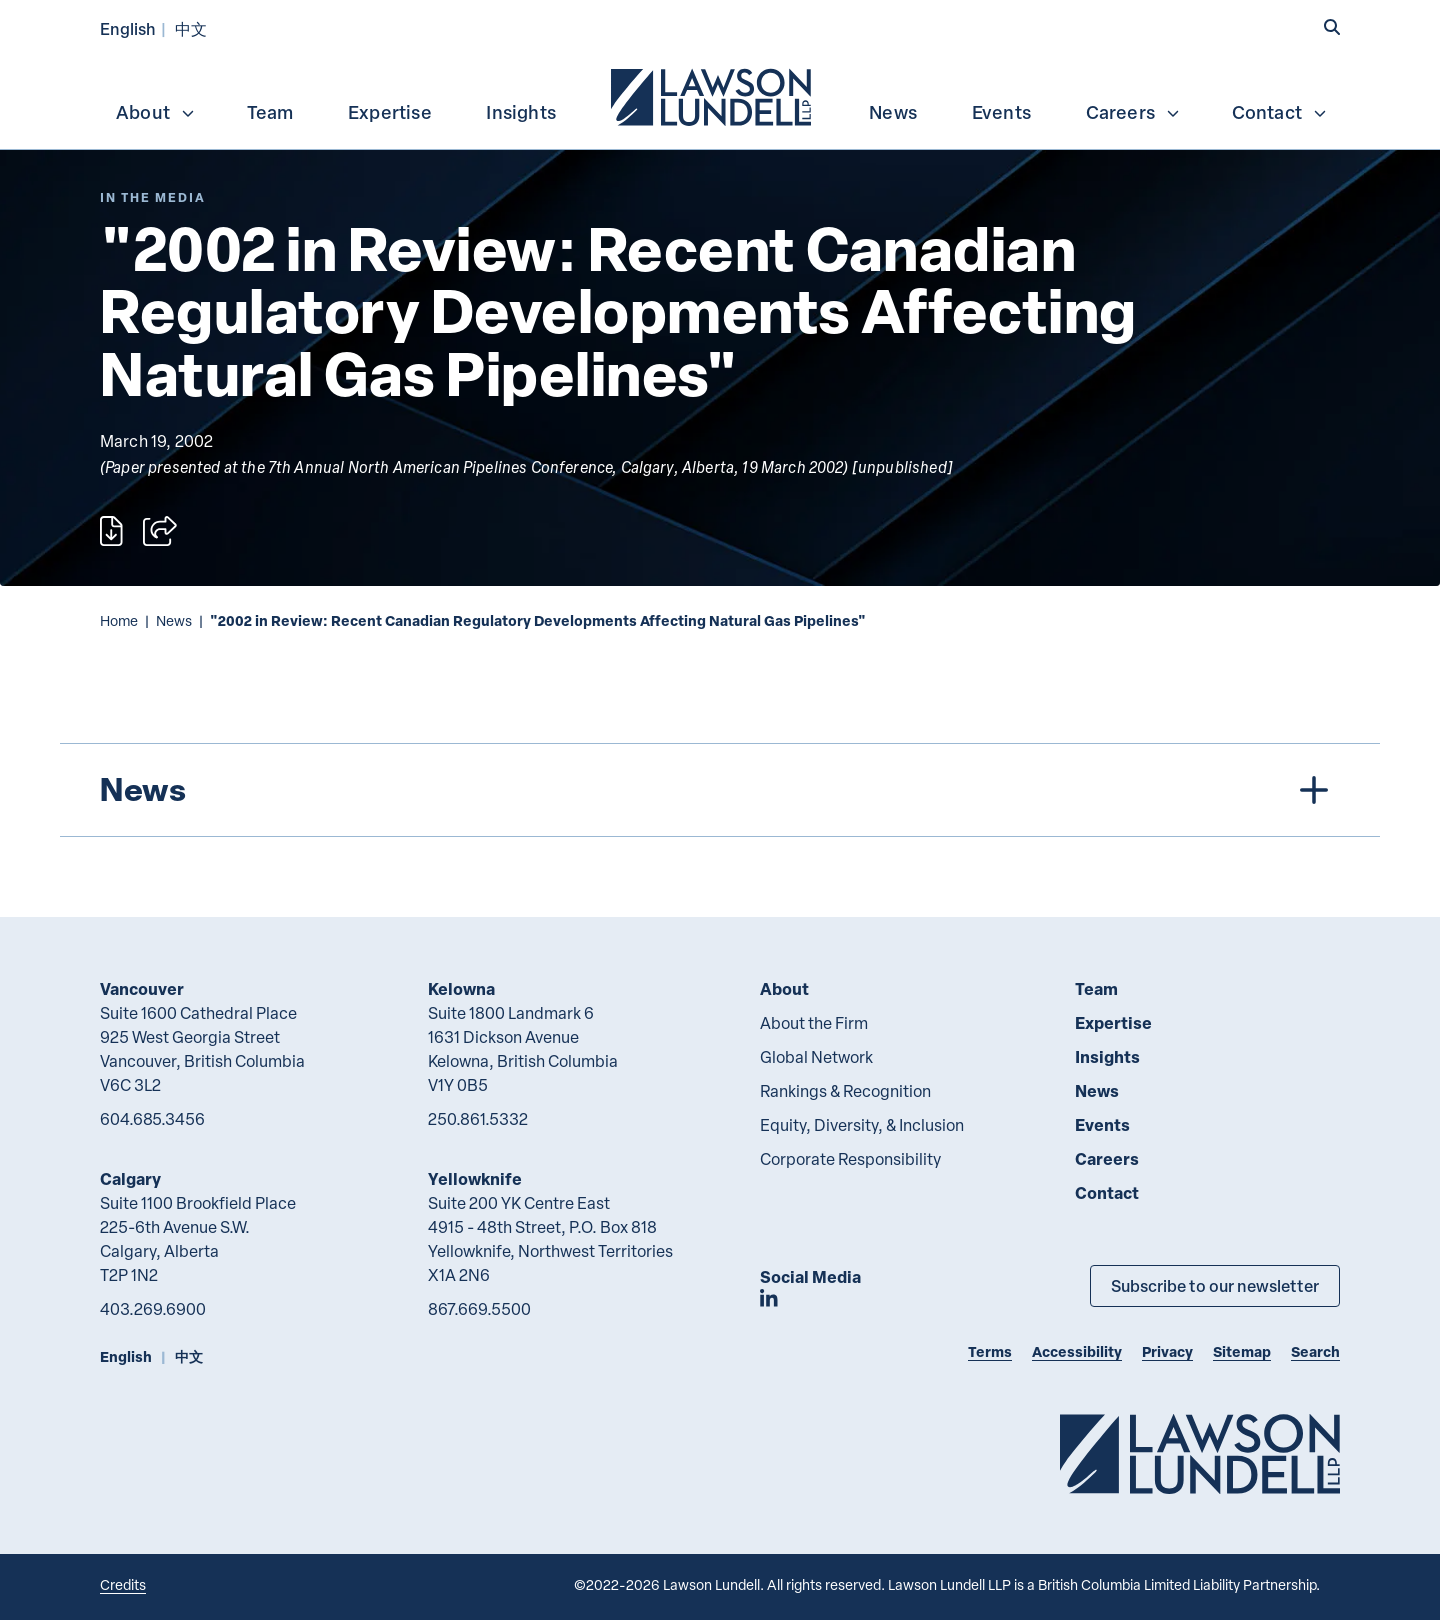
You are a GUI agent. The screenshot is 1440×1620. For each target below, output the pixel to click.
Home (119, 620)
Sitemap (1242, 1351)
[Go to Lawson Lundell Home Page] (1200, 1453)
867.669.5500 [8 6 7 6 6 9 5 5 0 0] (479, 1309)
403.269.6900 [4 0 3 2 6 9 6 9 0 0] (153, 1309)
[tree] (720, 789)
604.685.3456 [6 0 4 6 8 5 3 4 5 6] (152, 1119)
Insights (521, 112)
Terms (990, 1351)
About (156, 112)
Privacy (1167, 1351)
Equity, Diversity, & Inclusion (862, 1125)
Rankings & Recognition (845, 1091)
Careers (1133, 112)
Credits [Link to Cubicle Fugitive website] (123, 1584)
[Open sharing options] (160, 531)
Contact (1280, 112)
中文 (191, 28)
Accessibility (1077, 1351)
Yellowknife (475, 1178)
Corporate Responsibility (850, 1159)
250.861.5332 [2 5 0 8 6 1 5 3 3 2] (478, 1119)
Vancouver (142, 988)
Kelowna (461, 988)
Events (1001, 112)
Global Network (816, 1057)
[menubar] (720, 95)
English (128, 28)
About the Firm (814, 1023)
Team (270, 112)
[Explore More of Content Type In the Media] (153, 197)
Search (1315, 1351)
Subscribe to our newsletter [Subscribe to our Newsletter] (1215, 1285)
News (893, 112)
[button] (1332, 27)
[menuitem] (713, 95)
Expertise (390, 112)
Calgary (130, 1178)
